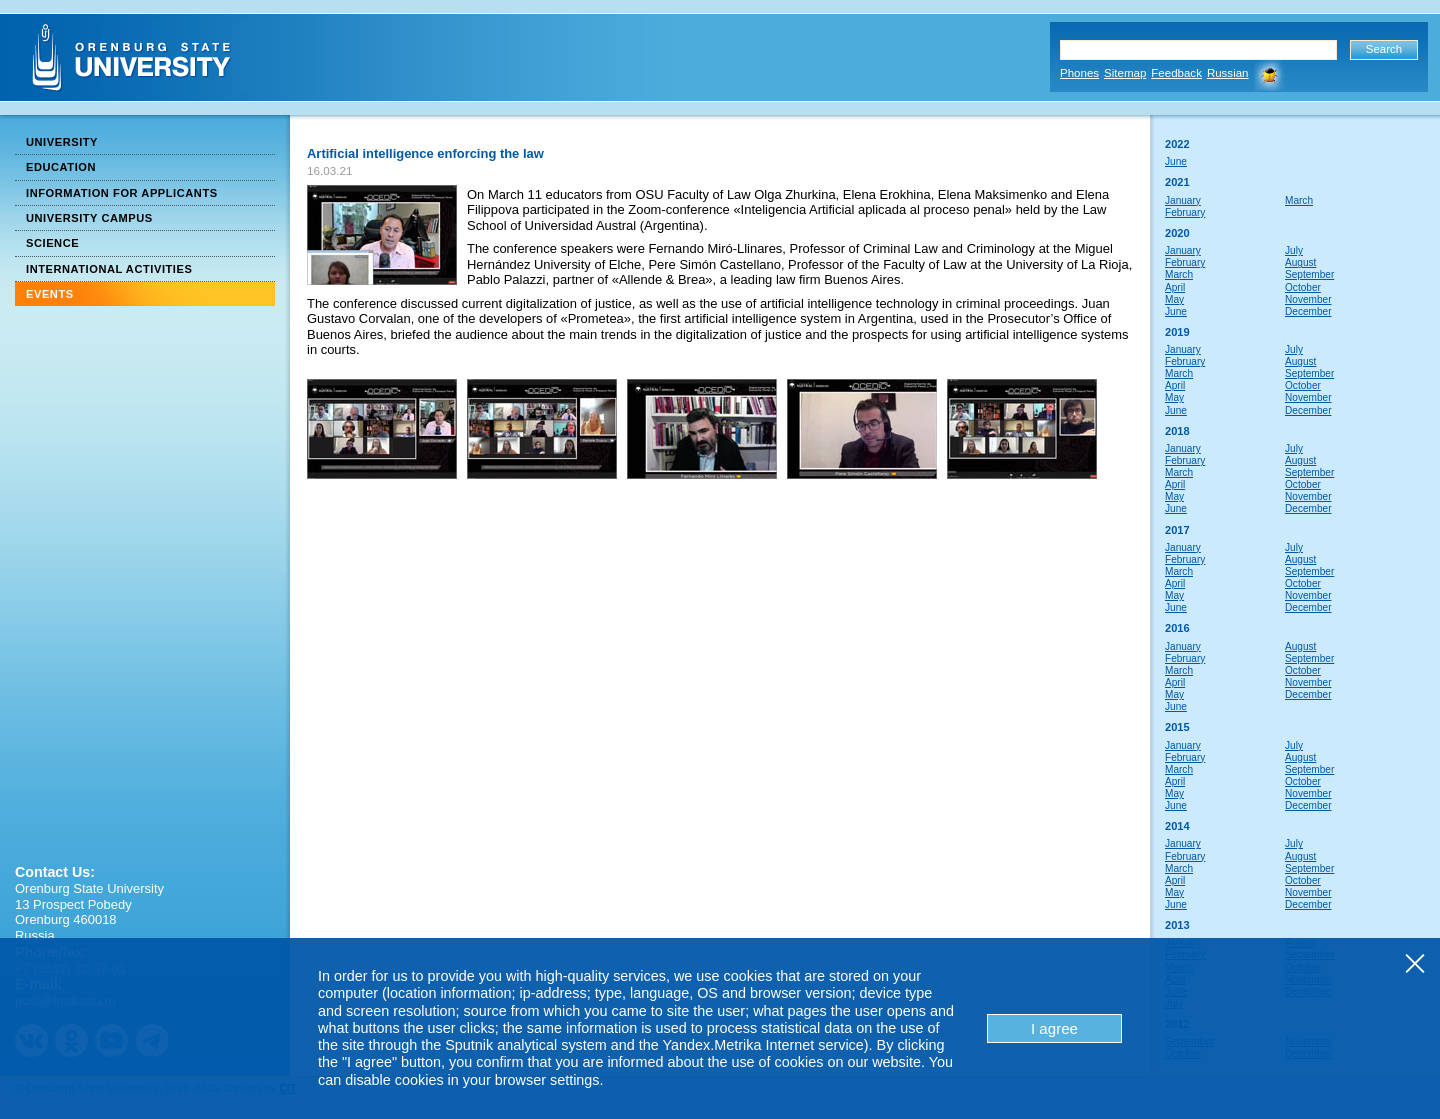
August (1300, 262)
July (1294, 250)
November (1308, 299)
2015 (1177, 727)
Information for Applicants (122, 193)
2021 (1177, 182)
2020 (1177, 233)
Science (52, 243)
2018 (1177, 431)
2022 (1177, 144)
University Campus (89, 218)
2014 (1177, 826)
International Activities (109, 269)
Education (61, 167)
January (1183, 200)
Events (50, 294)
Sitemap (1125, 73)
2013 (1177, 925)
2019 (1177, 332)
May (1174, 299)
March (1299, 200)
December (1308, 311)
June (1176, 161)
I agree (1054, 1028)
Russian (1228, 73)
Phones (1079, 73)
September (1309, 274)
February (1185, 212)
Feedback (1176, 73)
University (62, 142)
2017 (1177, 530)
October (1303, 287)
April (1175, 287)
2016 (1177, 628)
